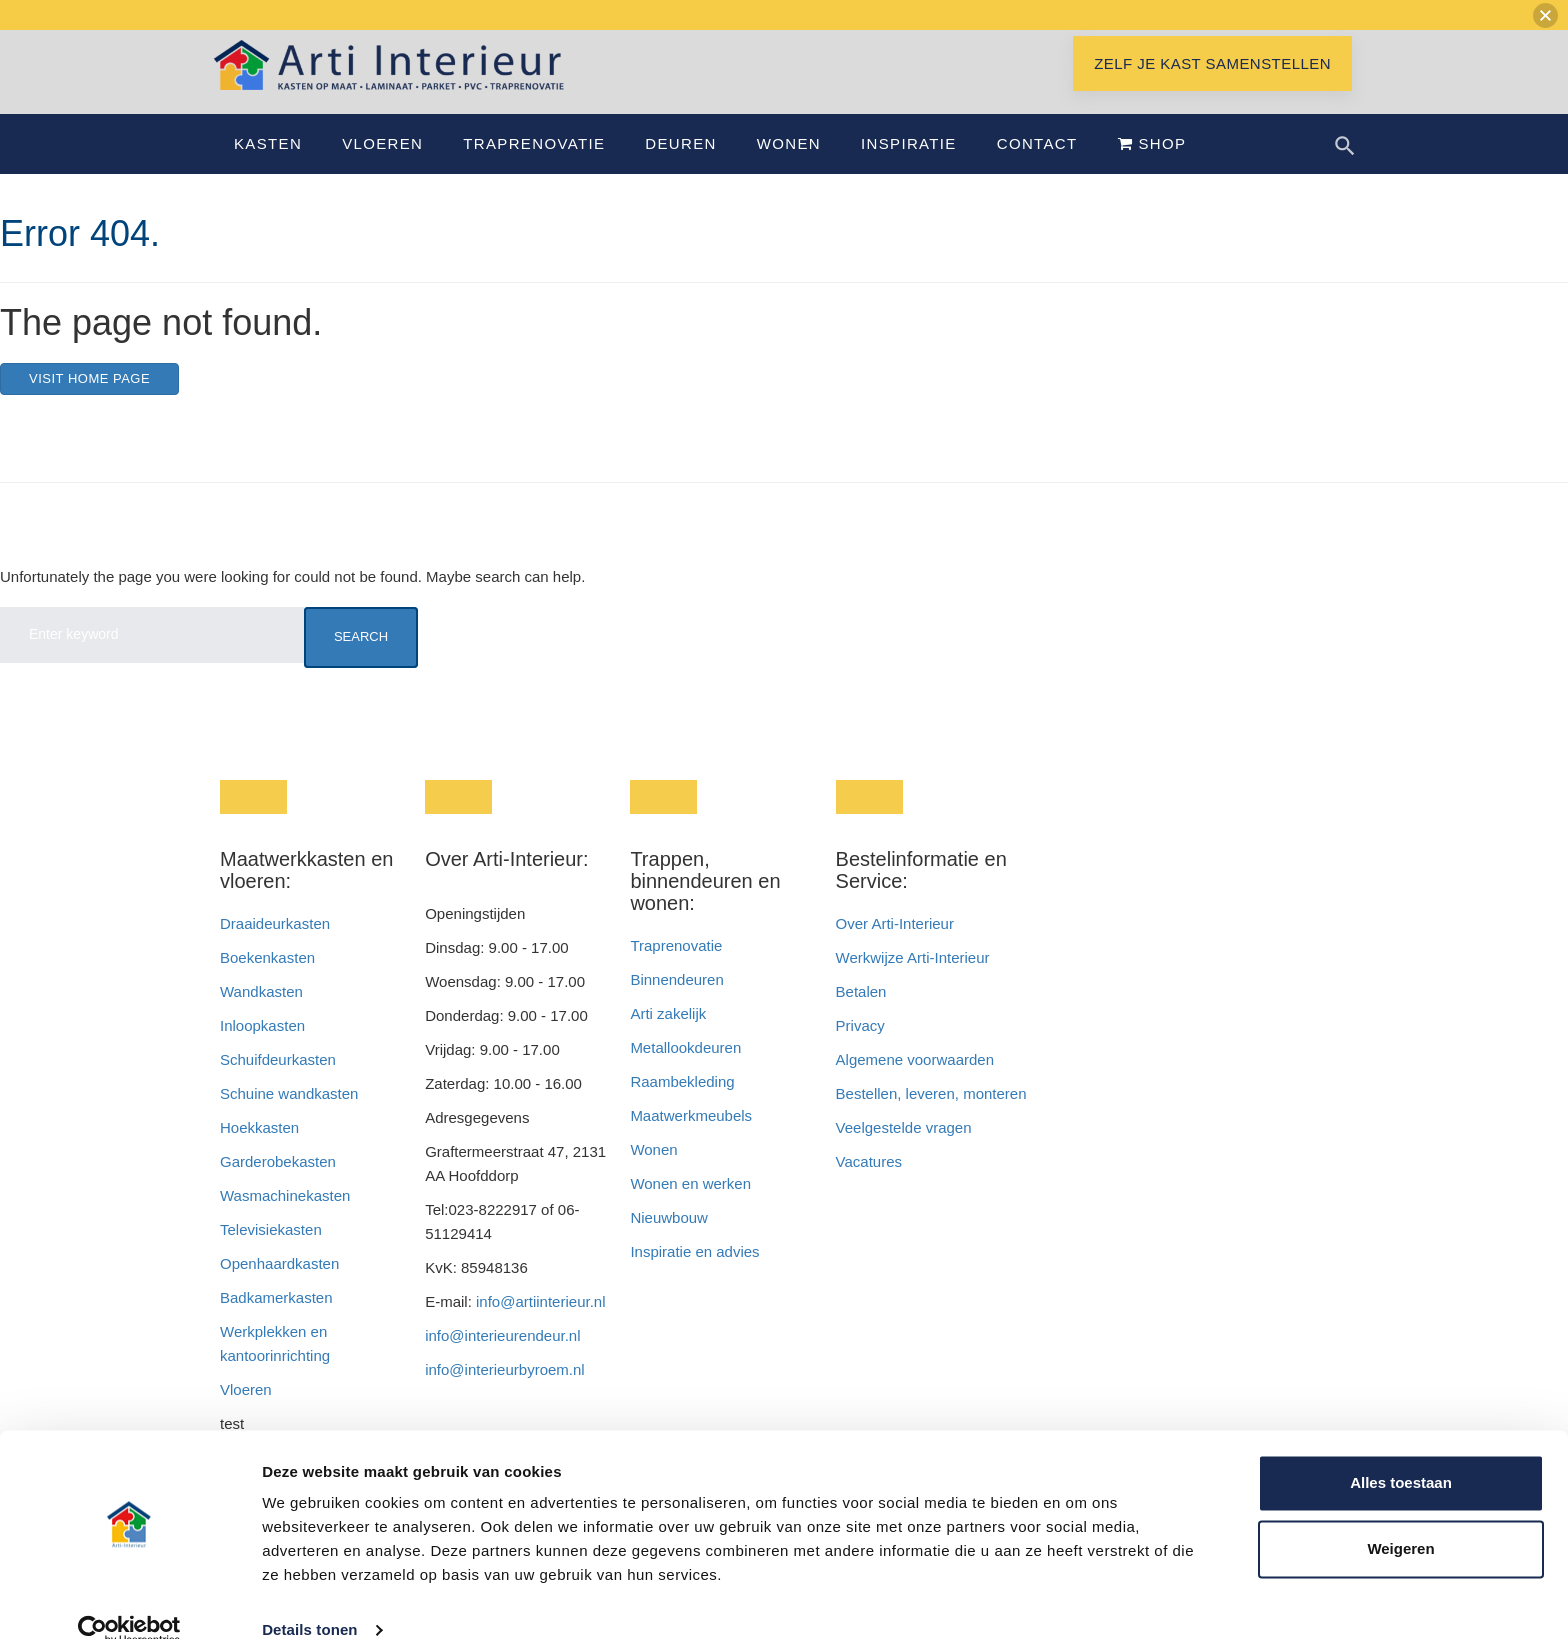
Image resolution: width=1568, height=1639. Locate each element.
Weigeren (1400, 1517)
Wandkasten (261, 1015)
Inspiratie (909, 167)
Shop (1152, 167)
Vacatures (869, 1185)
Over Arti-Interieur (895, 947)
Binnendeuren (676, 1003)
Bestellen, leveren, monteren (931, 1117)
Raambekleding (682, 1105)
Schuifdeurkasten (278, 1083)
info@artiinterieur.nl (540, 1325)
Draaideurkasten (275, 947)
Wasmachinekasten (285, 1219)
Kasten (268, 167)
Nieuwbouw (669, 1241)
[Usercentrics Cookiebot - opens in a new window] (129, 1600)
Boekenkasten (267, 981)
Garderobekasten (278, 1185)
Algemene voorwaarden (915, 1083)
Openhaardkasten (279, 1287)
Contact (1037, 167)
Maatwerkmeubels (691, 1139)
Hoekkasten (259, 1151)
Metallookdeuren (685, 1071)
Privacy (860, 1049)
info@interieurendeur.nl (502, 1359)
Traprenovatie (534, 167)
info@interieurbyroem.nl (504, 1393)
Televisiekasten (271, 1253)
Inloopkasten (262, 1049)
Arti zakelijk (668, 1037)
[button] (1545, 15)
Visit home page (89, 402)
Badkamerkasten (276, 1321)
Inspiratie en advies (694, 1275)
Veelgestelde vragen (904, 1151)
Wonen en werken (690, 1207)
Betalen (863, 1015)
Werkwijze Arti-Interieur (913, 981)
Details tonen (309, 1599)
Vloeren (382, 167)
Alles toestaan (1401, 1452)
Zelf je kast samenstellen (1212, 87)
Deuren (680, 167)
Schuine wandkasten (289, 1117)
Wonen (789, 167)
